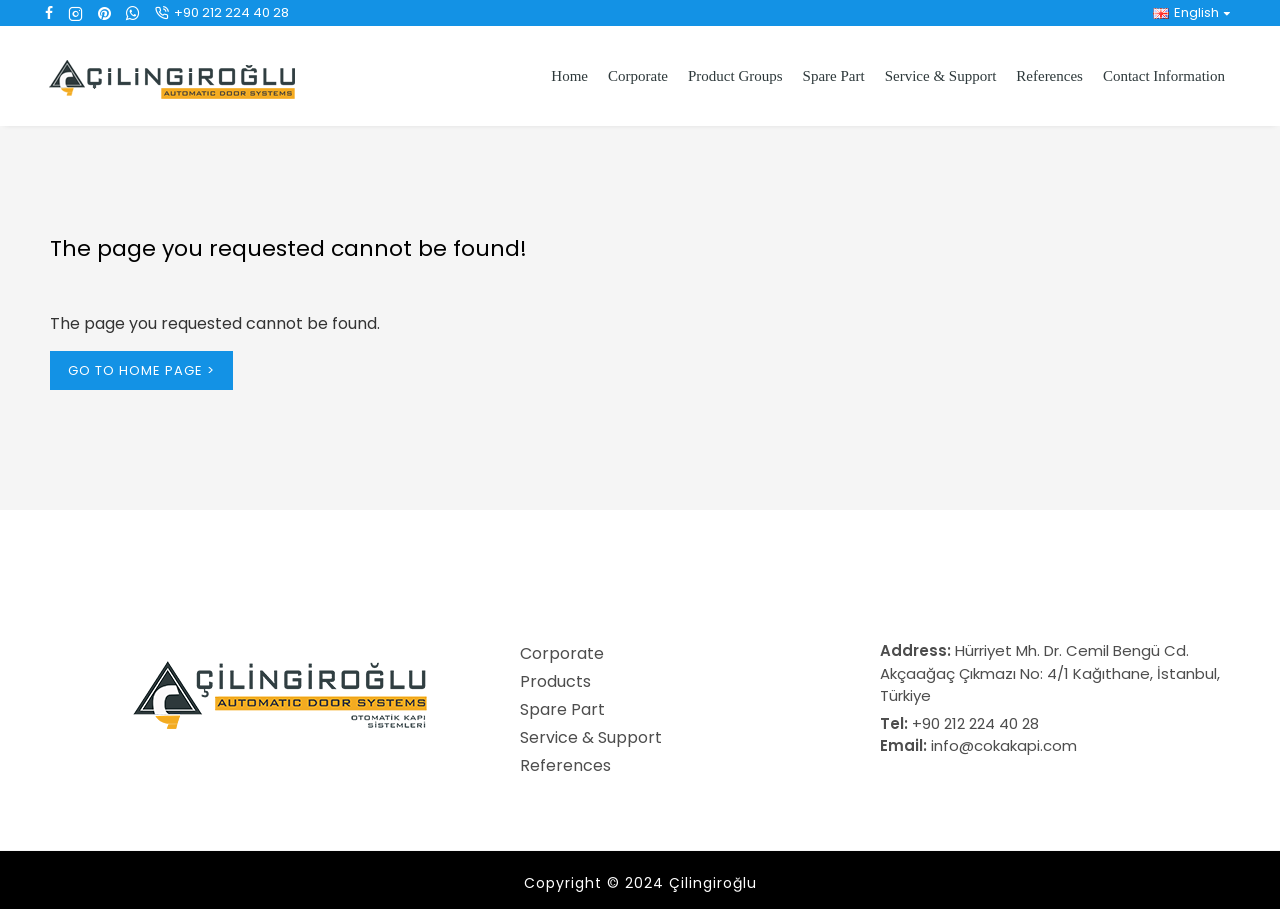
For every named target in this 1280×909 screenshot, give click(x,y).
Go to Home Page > (141, 370)
